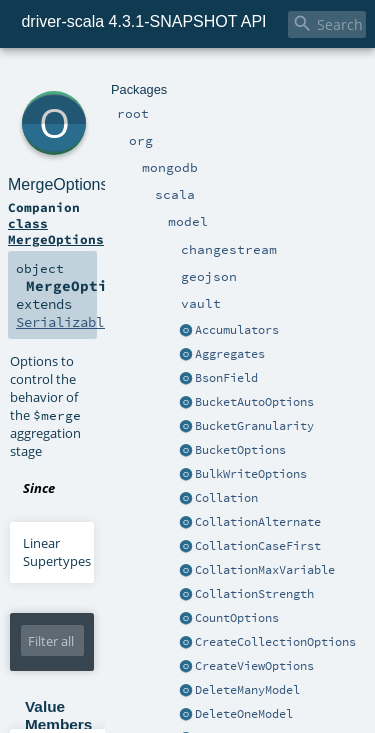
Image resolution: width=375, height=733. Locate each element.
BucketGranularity (254, 426)
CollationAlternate (258, 522)
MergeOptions (58, 184)
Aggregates (230, 354)
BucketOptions (240, 450)
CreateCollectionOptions (275, 642)
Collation (226, 498)
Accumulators (237, 330)
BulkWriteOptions (251, 474)
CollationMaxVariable (265, 570)
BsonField (226, 378)
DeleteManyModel (247, 690)
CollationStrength (254, 594)
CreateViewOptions (254, 666)
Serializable (64, 322)
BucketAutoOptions (254, 402)
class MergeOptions (56, 231)
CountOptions (237, 618)
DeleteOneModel (244, 714)
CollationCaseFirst (258, 546)
